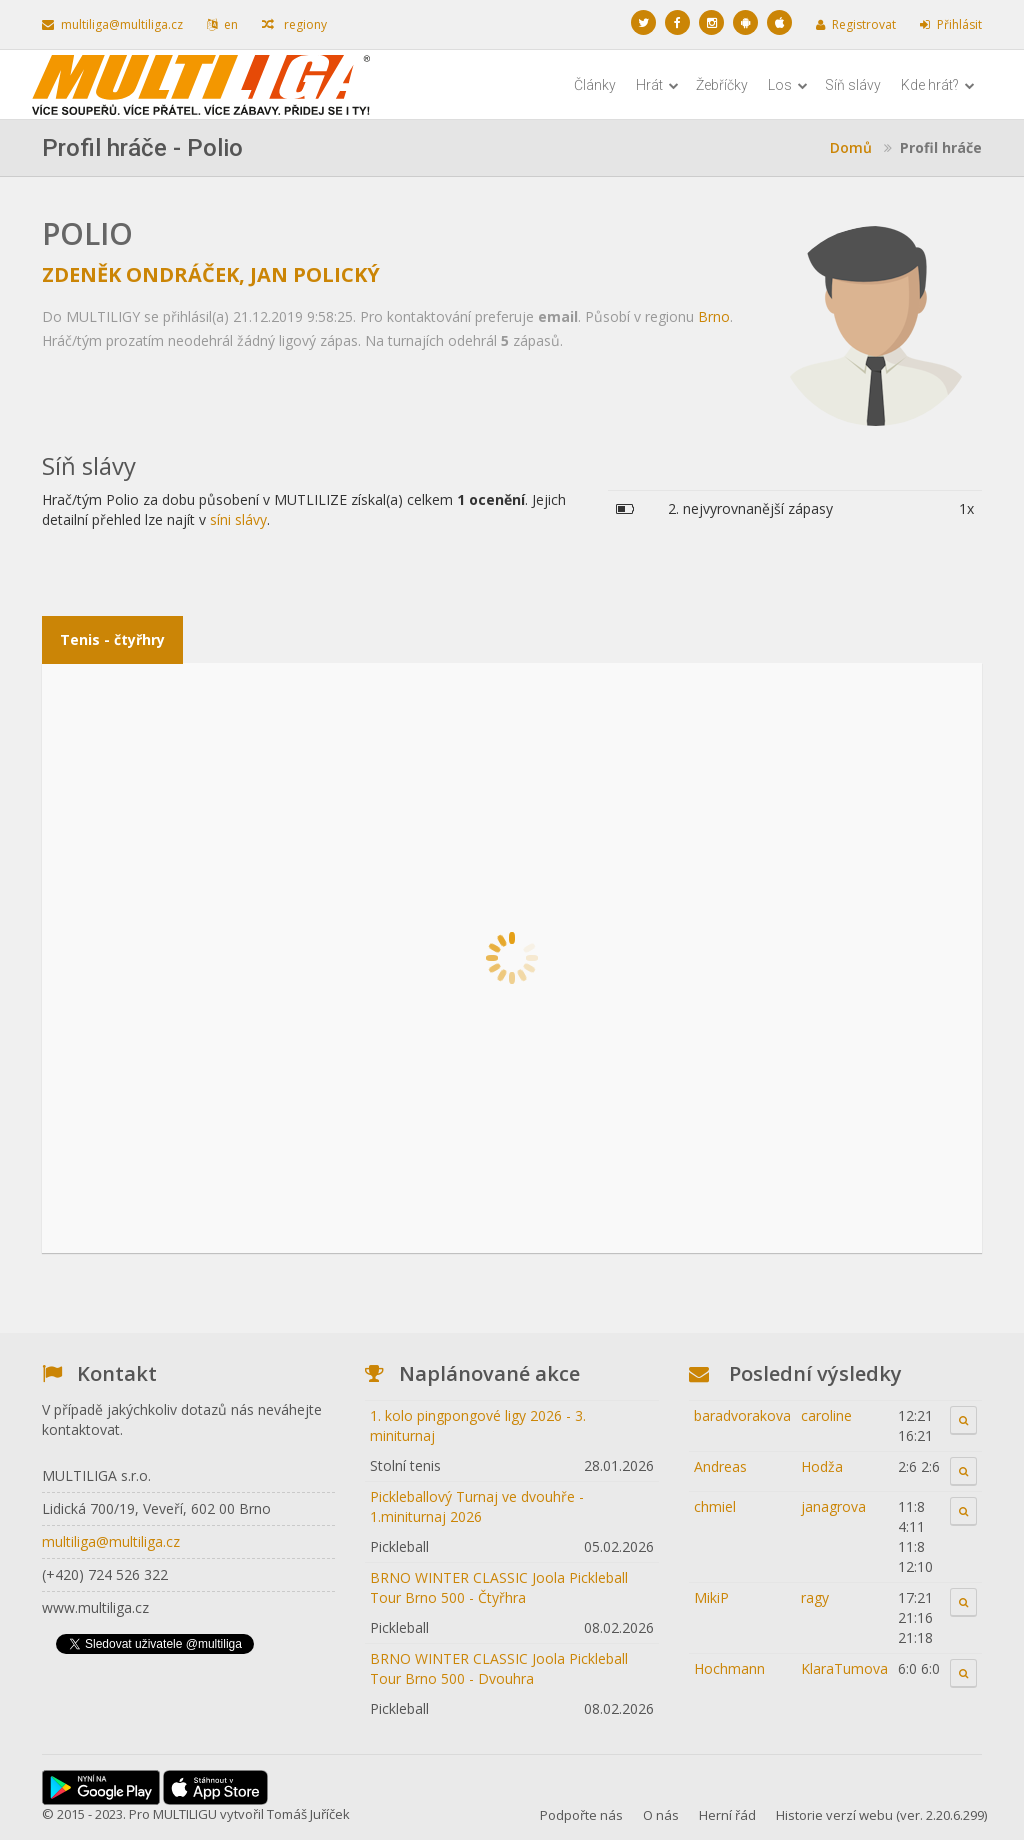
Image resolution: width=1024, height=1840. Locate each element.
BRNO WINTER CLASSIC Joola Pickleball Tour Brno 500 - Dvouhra (499, 1668)
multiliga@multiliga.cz (112, 24)
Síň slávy (853, 85)
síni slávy (238, 519)
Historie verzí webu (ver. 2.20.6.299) (881, 1815)
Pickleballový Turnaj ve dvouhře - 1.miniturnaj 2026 (477, 1506)
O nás (661, 1815)
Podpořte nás (581, 1815)
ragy (815, 1597)
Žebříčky (722, 85)
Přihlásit (951, 24)
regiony (294, 24)
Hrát (657, 85)
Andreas (720, 1466)
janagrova (833, 1506)
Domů (851, 147)
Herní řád (727, 1815)
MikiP (711, 1597)
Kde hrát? (938, 85)
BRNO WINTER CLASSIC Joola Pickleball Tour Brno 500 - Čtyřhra (499, 1587)
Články (595, 85)
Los (788, 85)
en (222, 24)
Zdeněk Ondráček (140, 274)
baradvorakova (742, 1415)
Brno (714, 316)
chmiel (715, 1506)
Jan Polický (315, 274)
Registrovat (856, 24)
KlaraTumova (844, 1668)
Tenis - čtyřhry (112, 639)
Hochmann (729, 1668)
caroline (826, 1415)
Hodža (822, 1466)
